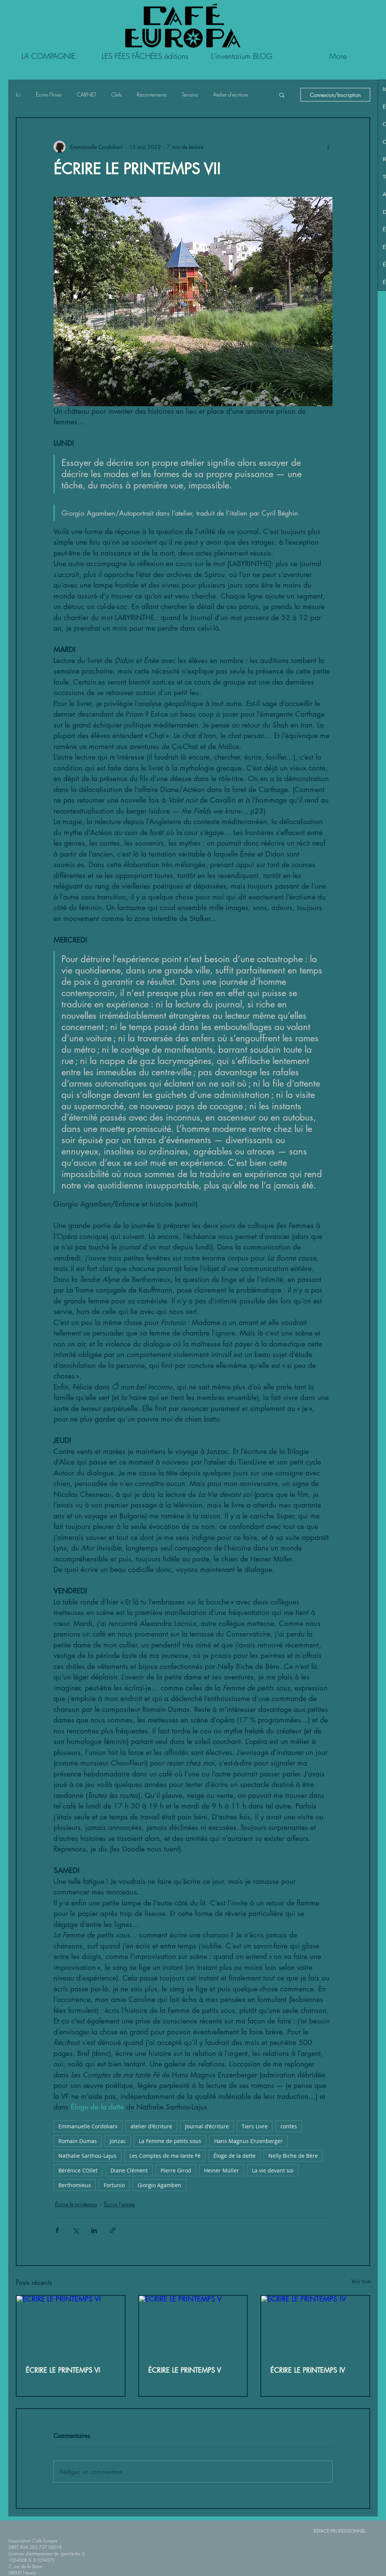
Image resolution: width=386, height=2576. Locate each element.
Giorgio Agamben (159, 2185)
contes (288, 2126)
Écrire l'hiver (49, 94)
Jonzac (118, 2141)
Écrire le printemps (76, 2204)
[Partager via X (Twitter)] (75, 2230)
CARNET (86, 94)
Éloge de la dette (234, 2155)
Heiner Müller (221, 2170)
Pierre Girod (176, 2170)
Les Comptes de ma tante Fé (165, 2155)
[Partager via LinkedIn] (94, 2230)
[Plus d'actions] (327, 146)
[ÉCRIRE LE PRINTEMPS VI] (71, 2326)
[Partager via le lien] (112, 2230)
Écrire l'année (119, 2204)
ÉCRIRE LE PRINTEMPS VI (63, 2370)
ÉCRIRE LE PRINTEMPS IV (307, 2370)
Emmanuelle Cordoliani (88, 2126)
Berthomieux (74, 2185)
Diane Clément (129, 2170)
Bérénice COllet (78, 2170)
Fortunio (114, 2185)
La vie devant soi (273, 2170)
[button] (281, 95)
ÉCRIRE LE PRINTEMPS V (184, 2370)
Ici (18, 94)
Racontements (152, 94)
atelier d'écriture (151, 2126)
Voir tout (360, 2281)
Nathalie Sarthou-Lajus (87, 2155)
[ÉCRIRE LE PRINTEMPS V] (193, 2326)
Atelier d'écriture (230, 94)
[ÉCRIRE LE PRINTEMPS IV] (315, 2326)
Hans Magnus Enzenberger (248, 2141)
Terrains (190, 94)
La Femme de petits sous (170, 2141)
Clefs (116, 94)
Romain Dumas (77, 2141)
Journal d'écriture (207, 2126)
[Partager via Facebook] (57, 2230)
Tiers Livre (255, 2126)
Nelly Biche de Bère (293, 2155)
